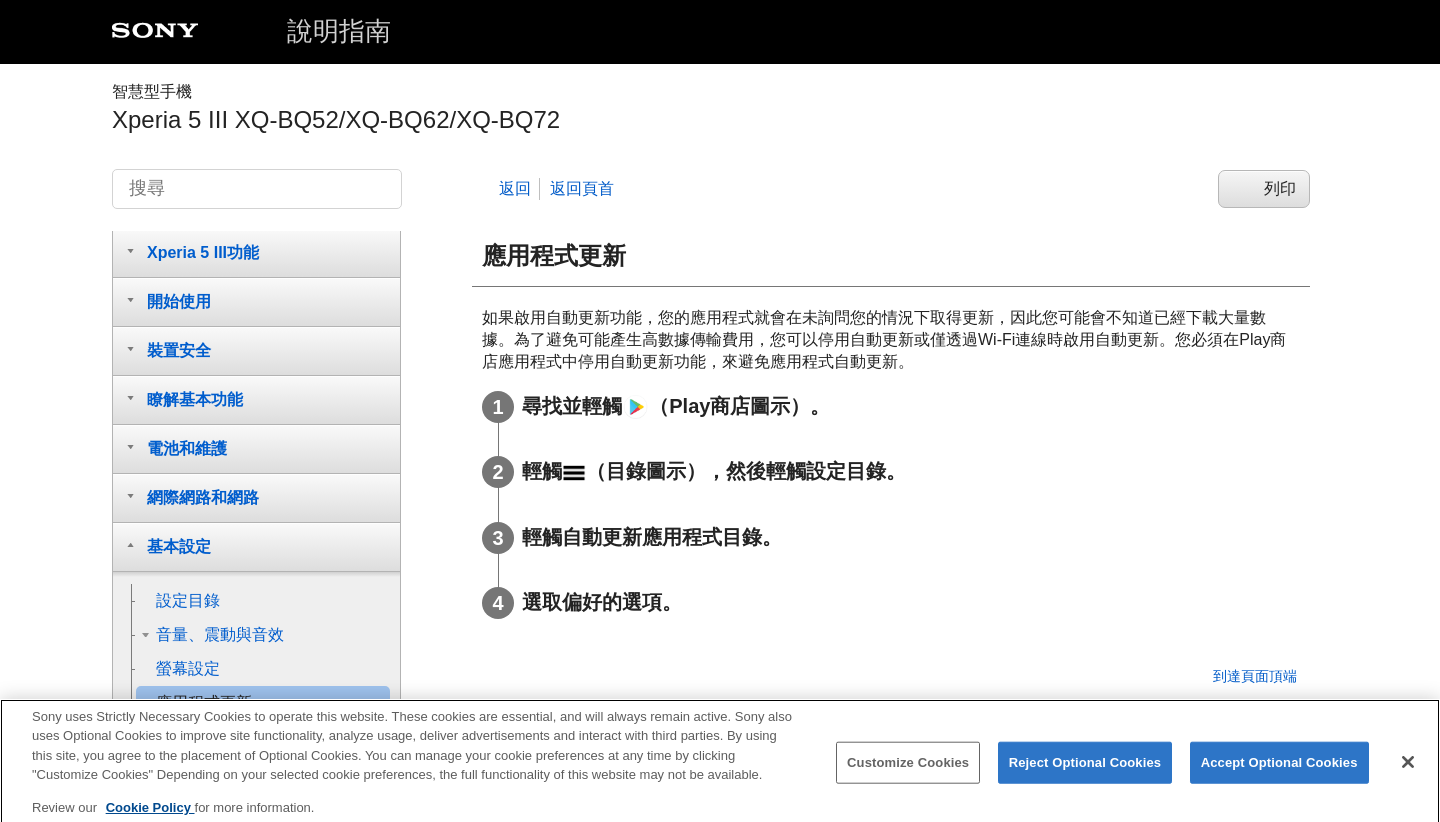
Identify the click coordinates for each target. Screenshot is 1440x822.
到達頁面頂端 (1255, 676)
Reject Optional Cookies (1085, 772)
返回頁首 (582, 188)
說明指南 (339, 31)
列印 (1280, 188)
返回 (515, 188)
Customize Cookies (908, 772)
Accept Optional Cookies (1279, 772)
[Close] (1408, 772)
